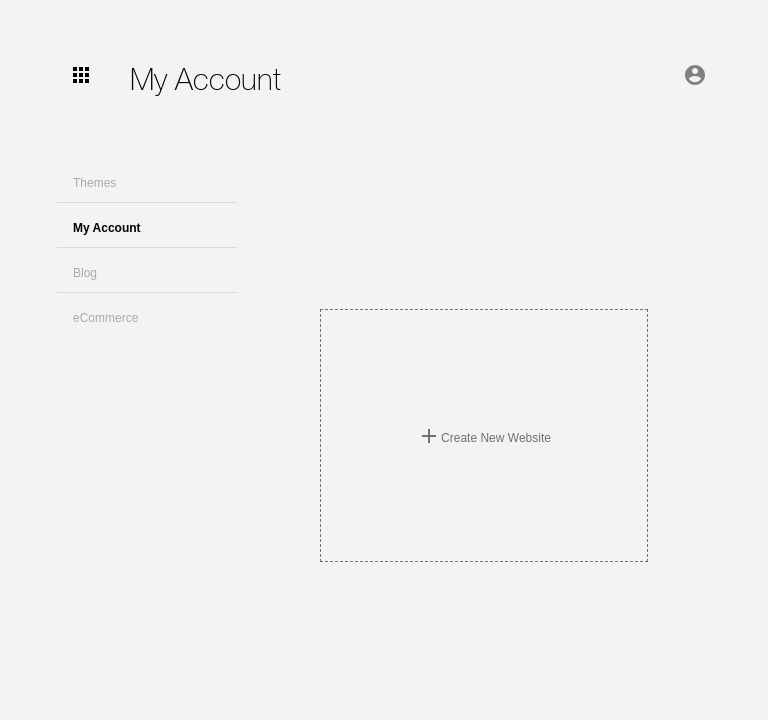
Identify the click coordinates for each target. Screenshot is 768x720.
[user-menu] (81, 75)
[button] (147, 180)
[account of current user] (695, 75)
